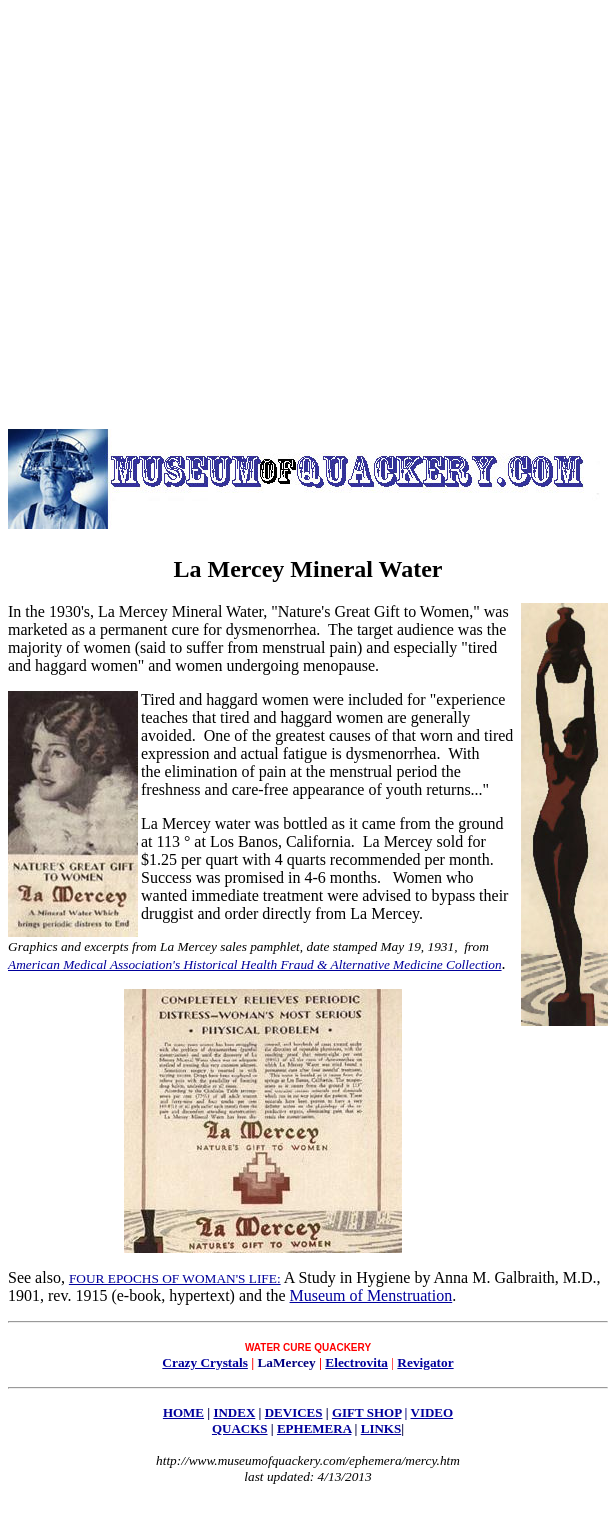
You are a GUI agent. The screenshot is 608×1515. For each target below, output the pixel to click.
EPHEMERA (314, 1428)
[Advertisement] (200, 208)
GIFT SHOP (366, 1412)
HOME (183, 1412)
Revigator (425, 1362)
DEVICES (294, 1412)
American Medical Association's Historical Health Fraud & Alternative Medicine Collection (255, 964)
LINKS (381, 1428)
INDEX (234, 1412)
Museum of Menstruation (371, 1295)
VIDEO (432, 1412)
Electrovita (356, 1362)
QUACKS (240, 1428)
